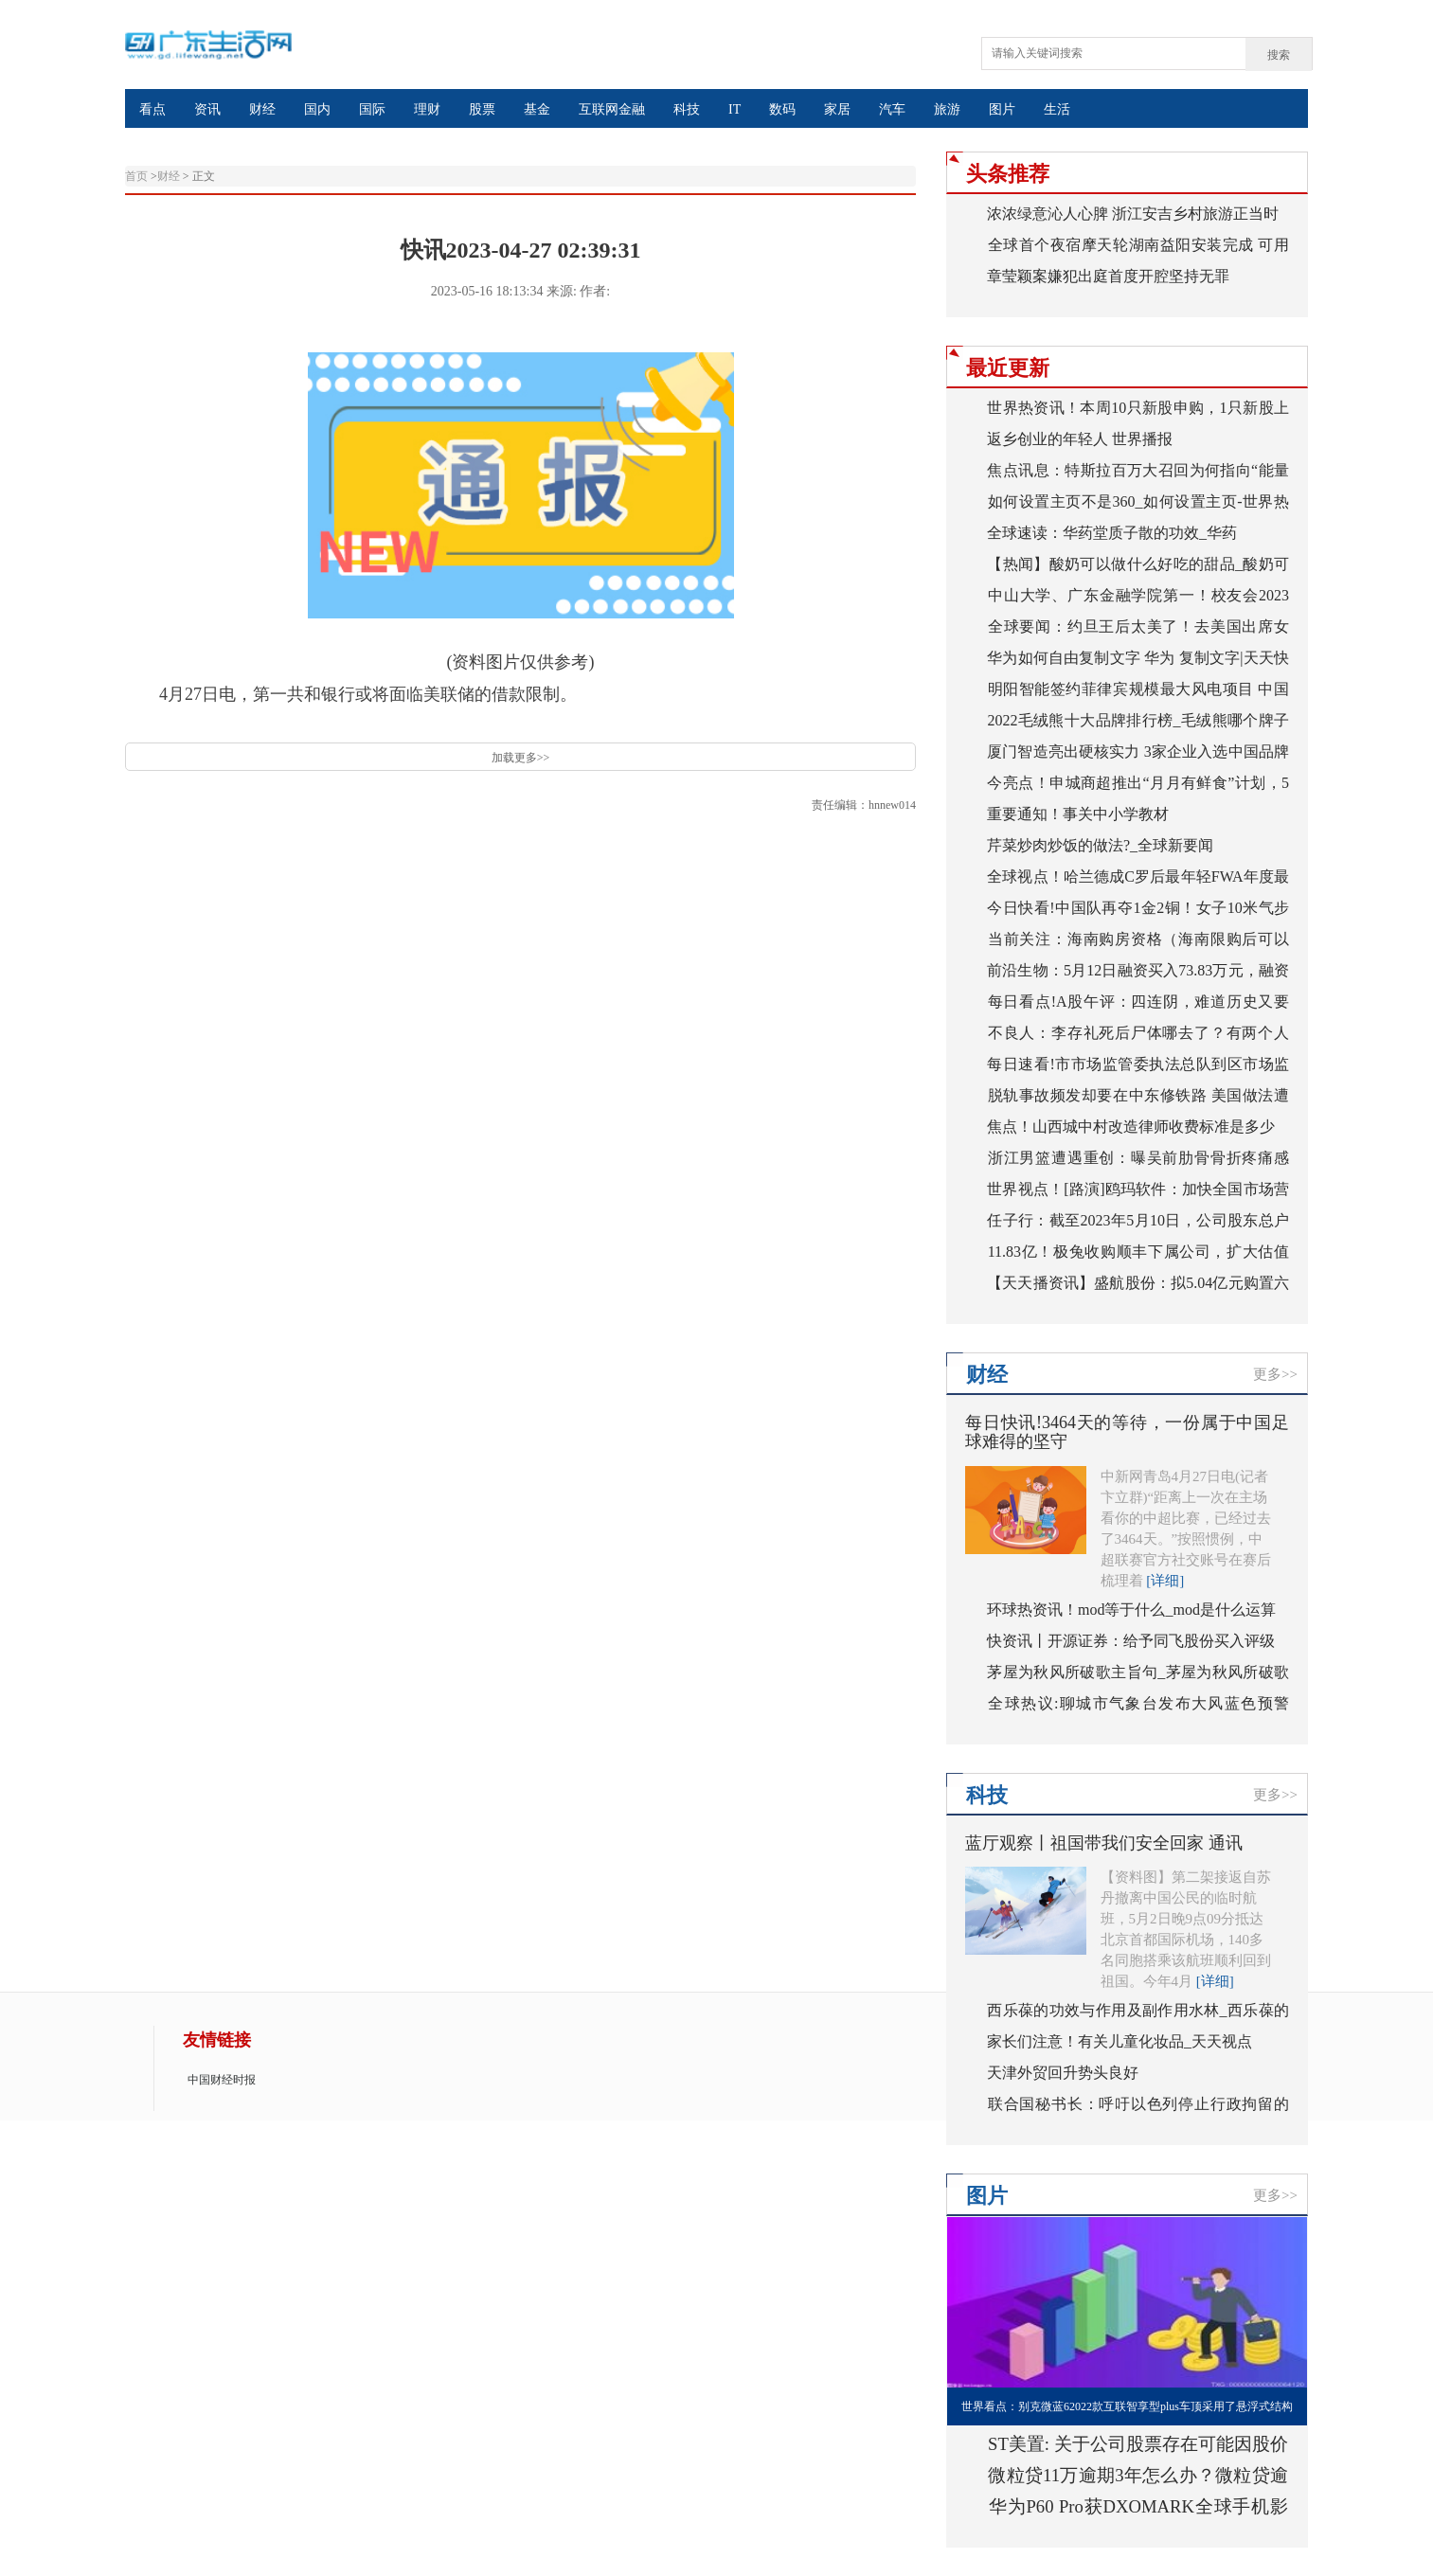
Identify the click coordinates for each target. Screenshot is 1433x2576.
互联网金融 (612, 109)
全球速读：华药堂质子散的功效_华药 (1112, 533)
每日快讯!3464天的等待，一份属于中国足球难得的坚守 (1127, 1432)
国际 (372, 109)
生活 (1057, 109)
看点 (152, 109)
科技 (686, 109)
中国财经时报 (222, 2079)
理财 (427, 109)
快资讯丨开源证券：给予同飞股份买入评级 (1131, 1641)
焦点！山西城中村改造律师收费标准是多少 (1131, 1126)
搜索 (1278, 55)
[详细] (1165, 1580)
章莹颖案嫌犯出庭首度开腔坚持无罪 (1108, 276)
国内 (317, 109)
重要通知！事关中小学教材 (1078, 814)
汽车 (892, 109)
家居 (837, 109)
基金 (537, 109)
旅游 (947, 109)
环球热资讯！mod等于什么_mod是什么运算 (1131, 1609)
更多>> (1275, 1374)
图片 (1002, 109)
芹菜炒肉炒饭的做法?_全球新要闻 (1100, 845)
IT (734, 109)
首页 (136, 176)
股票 (482, 109)
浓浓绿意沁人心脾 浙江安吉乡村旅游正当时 (1133, 214)
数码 (782, 109)
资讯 (207, 109)
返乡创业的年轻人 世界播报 (1080, 439)
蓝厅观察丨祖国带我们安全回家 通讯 (1104, 1843)
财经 (262, 109)
